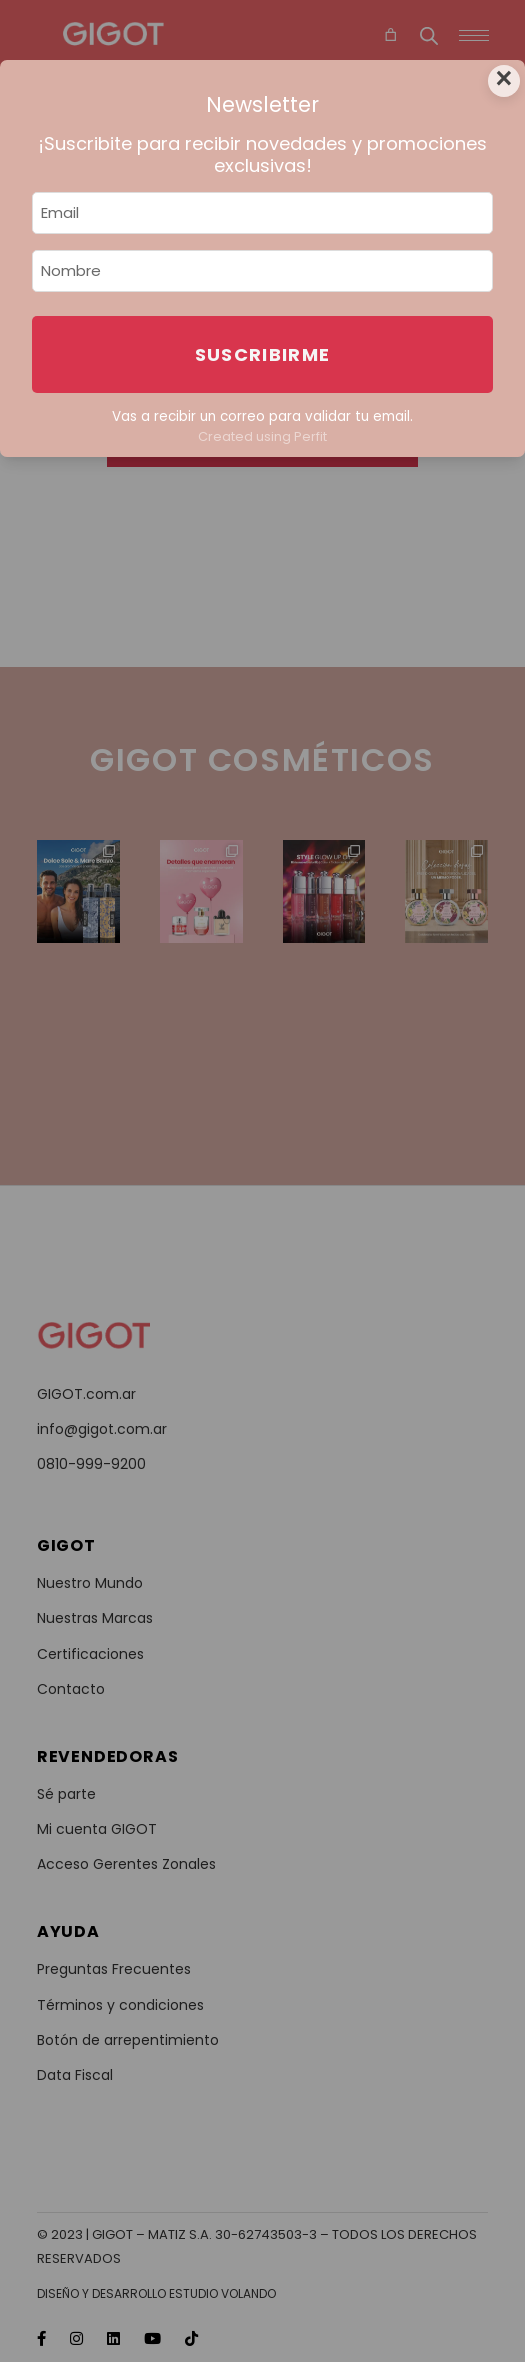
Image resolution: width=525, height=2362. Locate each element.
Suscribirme (263, 354)
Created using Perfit (262, 436)
